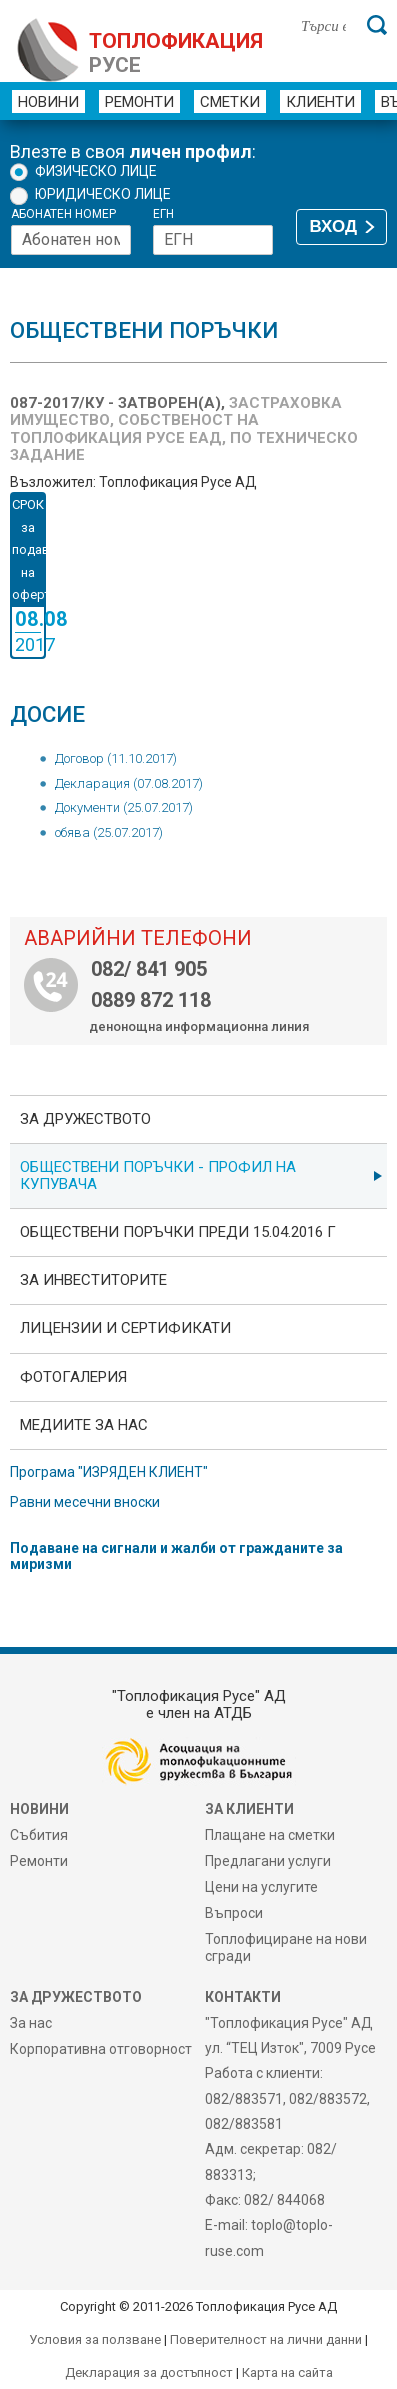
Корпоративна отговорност (101, 2049)
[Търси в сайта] (323, 25)
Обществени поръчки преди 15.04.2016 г (178, 1232)
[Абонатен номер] (71, 240)
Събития (39, 1835)
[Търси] (377, 25)
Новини (48, 102)
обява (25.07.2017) (109, 832)
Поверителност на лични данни (266, 2339)
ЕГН (163, 214)
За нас (31, 2023)
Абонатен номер (63, 214)
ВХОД (333, 226)
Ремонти (139, 102)
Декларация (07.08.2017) (129, 783)
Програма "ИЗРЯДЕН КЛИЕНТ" (109, 1472)
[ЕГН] (213, 240)
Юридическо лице (103, 194)
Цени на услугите (261, 1887)
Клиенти (320, 102)
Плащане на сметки (270, 1835)
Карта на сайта (287, 2372)
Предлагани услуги (268, 1861)
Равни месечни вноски (85, 1502)
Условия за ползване (95, 2339)
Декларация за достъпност (149, 2372)
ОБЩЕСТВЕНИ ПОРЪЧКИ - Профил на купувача (158, 1175)
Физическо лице (96, 171)
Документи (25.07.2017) (124, 807)
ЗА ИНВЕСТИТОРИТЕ (93, 1280)
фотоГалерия (73, 1377)
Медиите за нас (84, 1425)
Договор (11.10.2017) (116, 758)
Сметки (230, 102)
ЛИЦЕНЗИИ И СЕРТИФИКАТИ (125, 1328)
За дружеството (85, 1119)
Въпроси (234, 1913)
